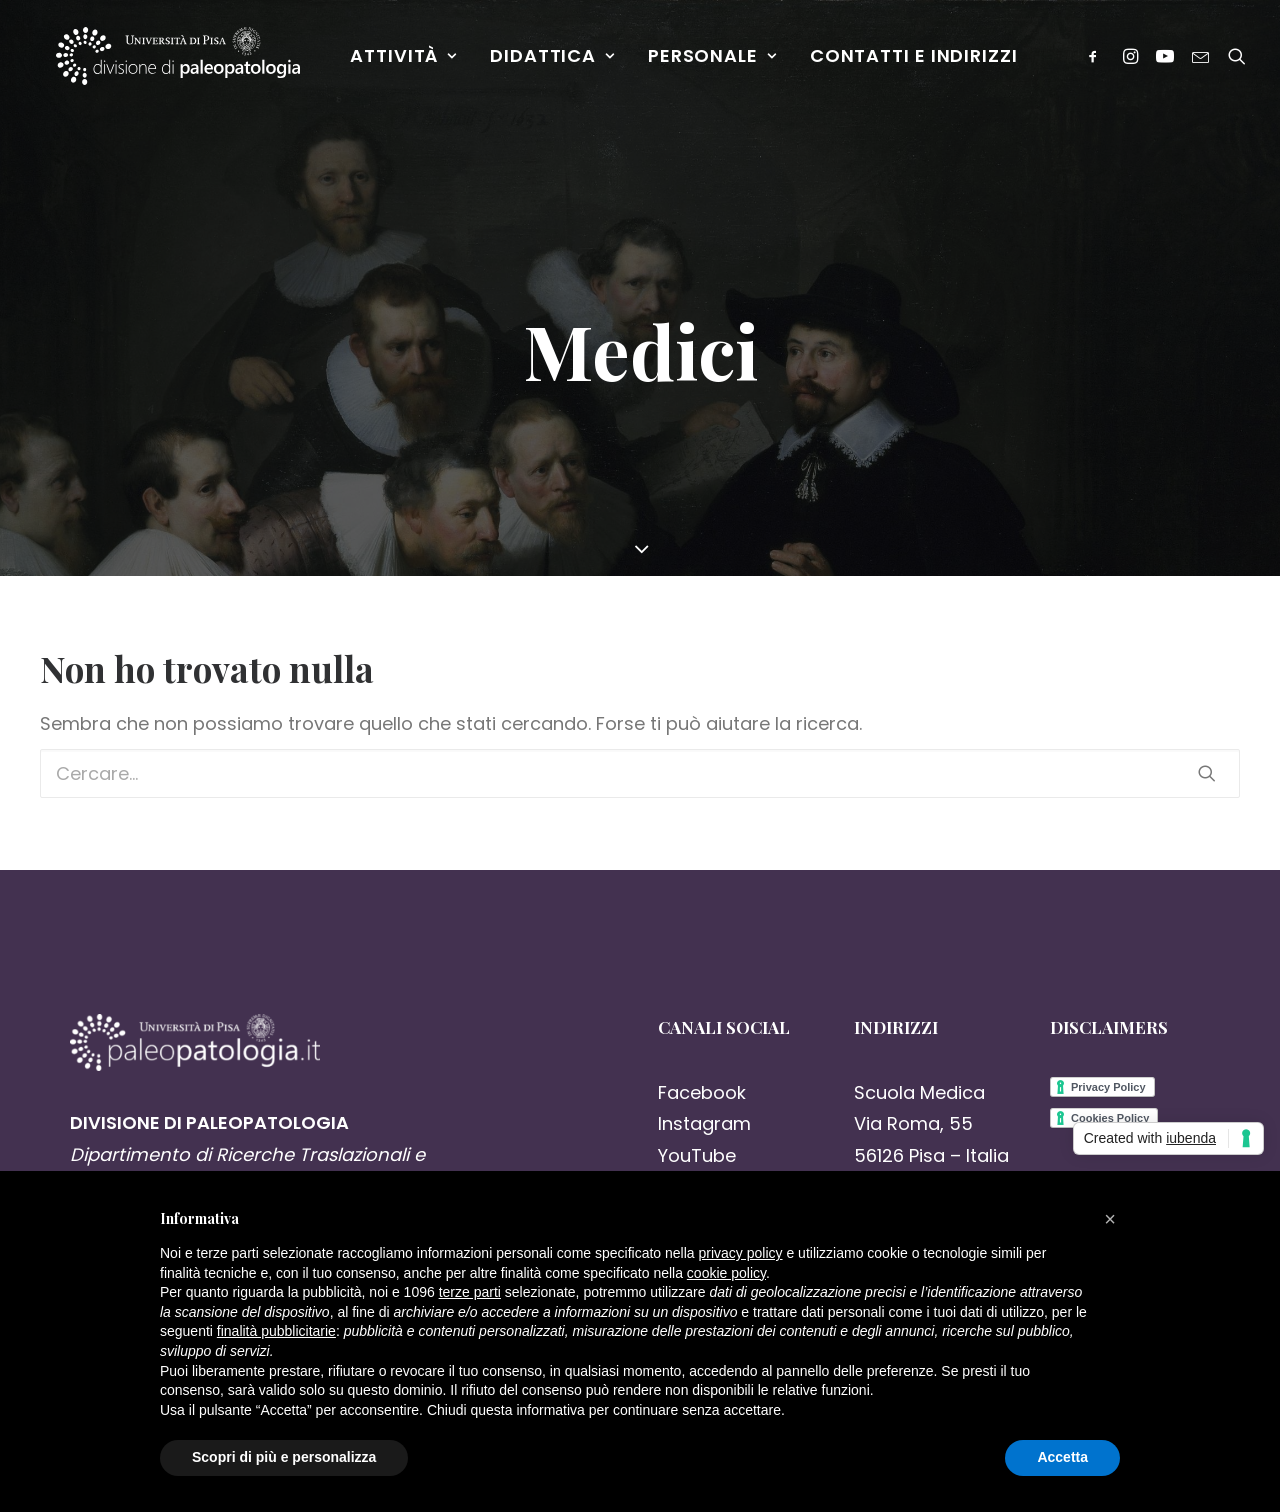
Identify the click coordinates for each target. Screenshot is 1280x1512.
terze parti (470, 1292)
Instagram (704, 1123)
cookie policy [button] (726, 1273)
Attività (410, 61)
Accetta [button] (1062, 1457)
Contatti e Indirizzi (920, 61)
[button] (1110, 1219)
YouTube (697, 1155)
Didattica (558, 61)
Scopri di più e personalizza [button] (284, 1457)
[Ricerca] (1237, 62)
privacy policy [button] (741, 1253)
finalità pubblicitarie (276, 1331)
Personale (718, 61)
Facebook (702, 1092)
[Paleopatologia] (182, 62)
